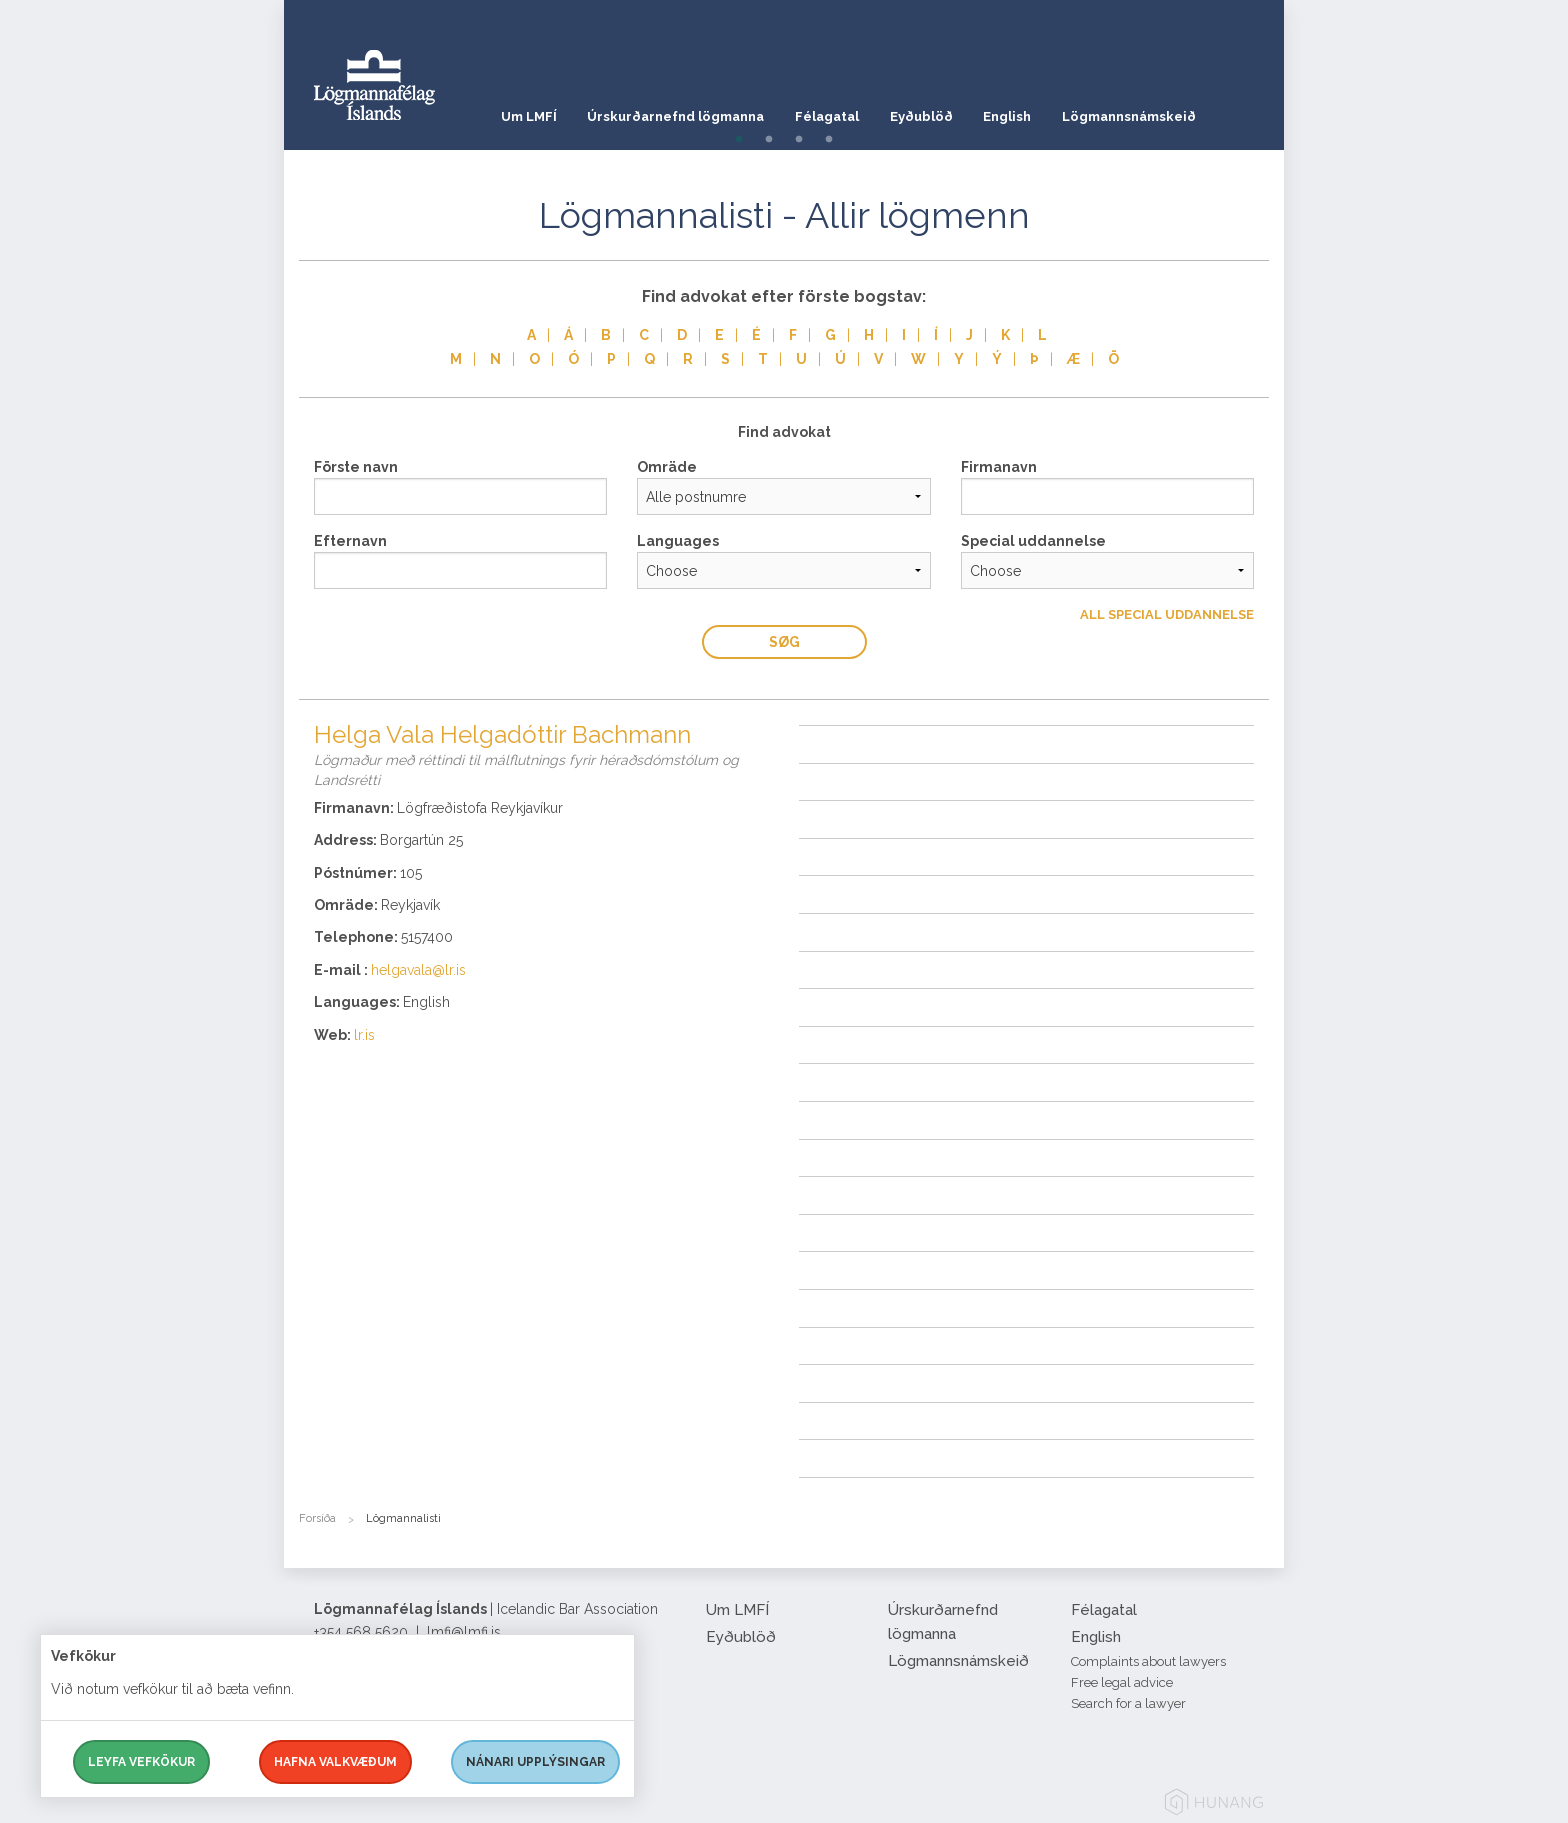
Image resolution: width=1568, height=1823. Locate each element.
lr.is (364, 1035)
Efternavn (350, 541)
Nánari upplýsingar (535, 1762)
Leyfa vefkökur (141, 1762)
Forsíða (317, 1518)
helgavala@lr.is (418, 970)
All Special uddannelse (1167, 614)
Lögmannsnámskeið (1142, 114)
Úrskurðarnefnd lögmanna (678, 114)
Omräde (667, 467)
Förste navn (356, 467)
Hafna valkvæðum (335, 1762)
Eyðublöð (929, 114)
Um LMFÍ (529, 114)
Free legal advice (1122, 1682)
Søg (784, 642)
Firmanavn (999, 467)
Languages (678, 541)
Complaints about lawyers (1148, 1661)
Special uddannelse (1033, 541)
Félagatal (832, 114)
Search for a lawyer (1128, 1703)
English (1018, 114)
